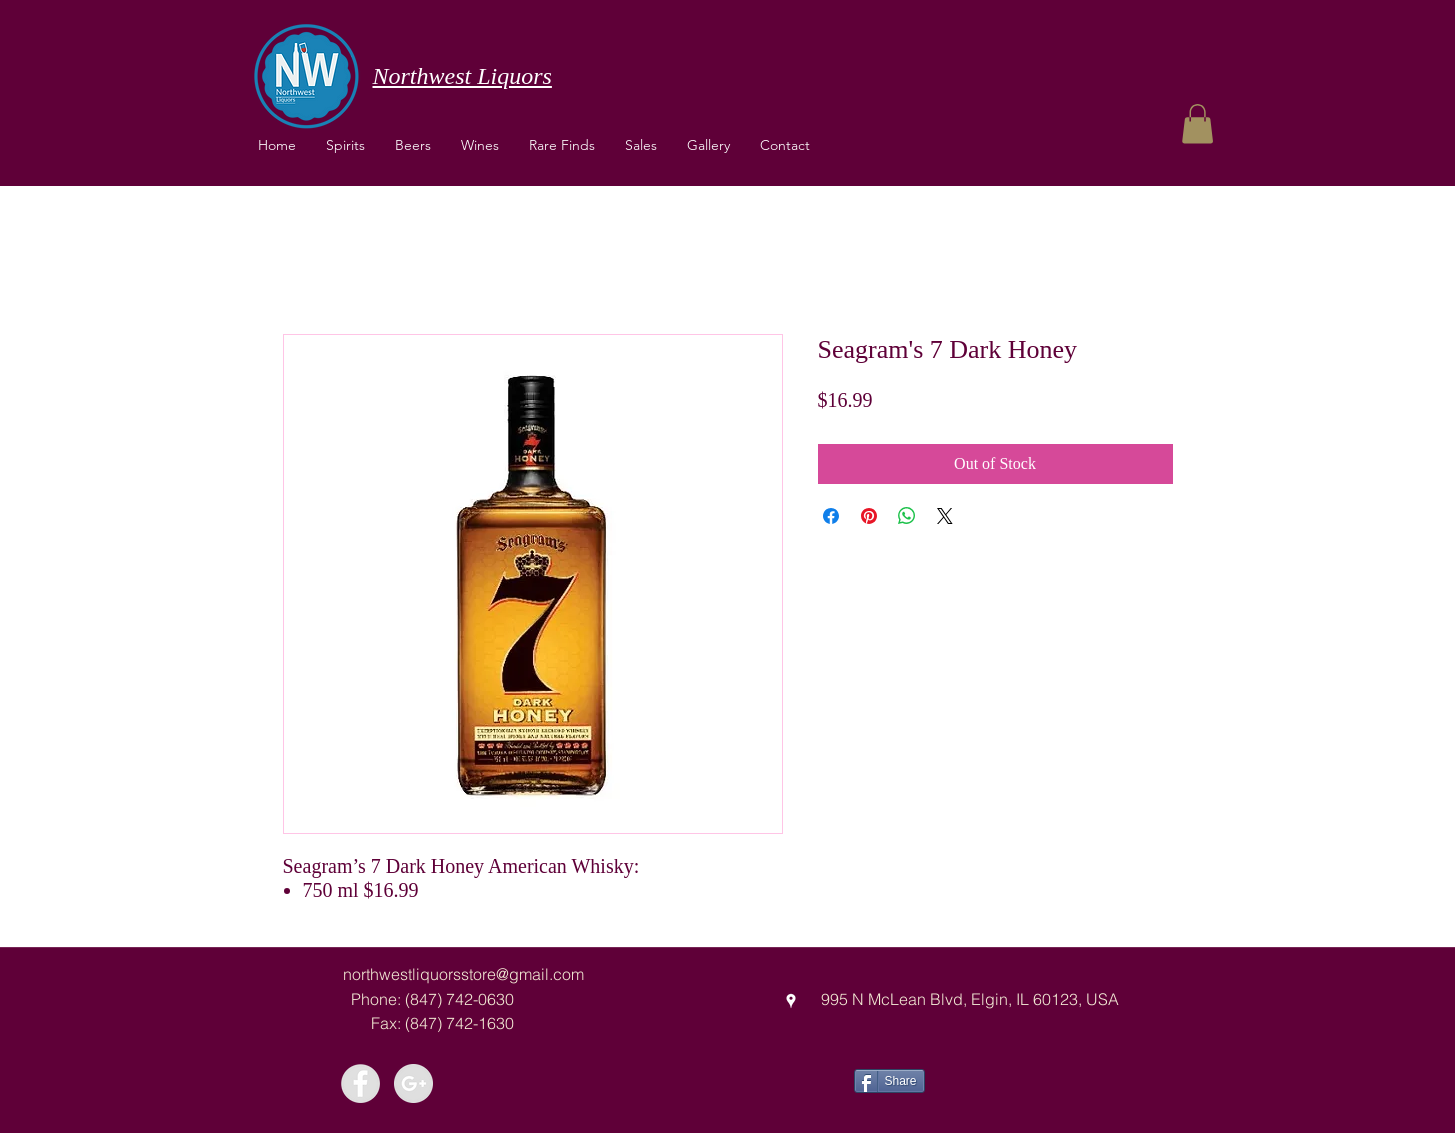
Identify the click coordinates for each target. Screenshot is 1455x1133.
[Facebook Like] (999, 1079)
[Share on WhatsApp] (907, 516)
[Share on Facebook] (831, 516)
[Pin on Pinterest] (869, 516)
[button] (480, 145)
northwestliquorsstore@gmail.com (463, 974)
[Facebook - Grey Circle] (360, 1083)
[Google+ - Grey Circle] (413, 1083)
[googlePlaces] (791, 1001)
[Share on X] (945, 516)
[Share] (889, 1081)
